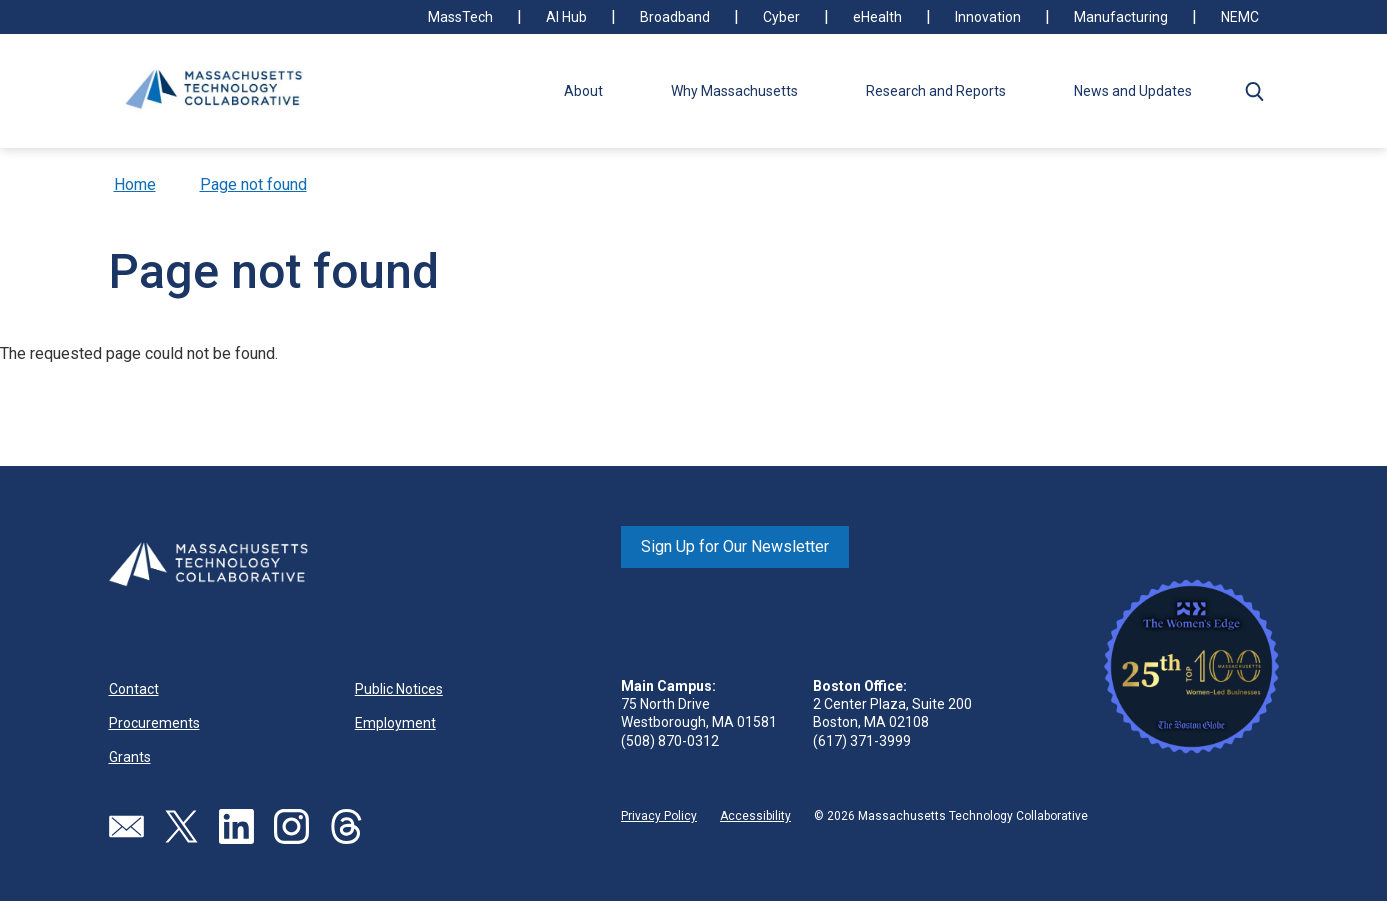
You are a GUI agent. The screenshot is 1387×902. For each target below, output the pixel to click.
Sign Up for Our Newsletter (735, 546)
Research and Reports (936, 91)
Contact (134, 689)
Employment (395, 723)
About (583, 91)
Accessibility (755, 816)
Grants (130, 757)
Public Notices (399, 689)
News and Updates (1133, 91)
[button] (1255, 91)
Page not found (253, 184)
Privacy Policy (659, 816)
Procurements (154, 723)
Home (135, 184)
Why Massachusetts (734, 91)
